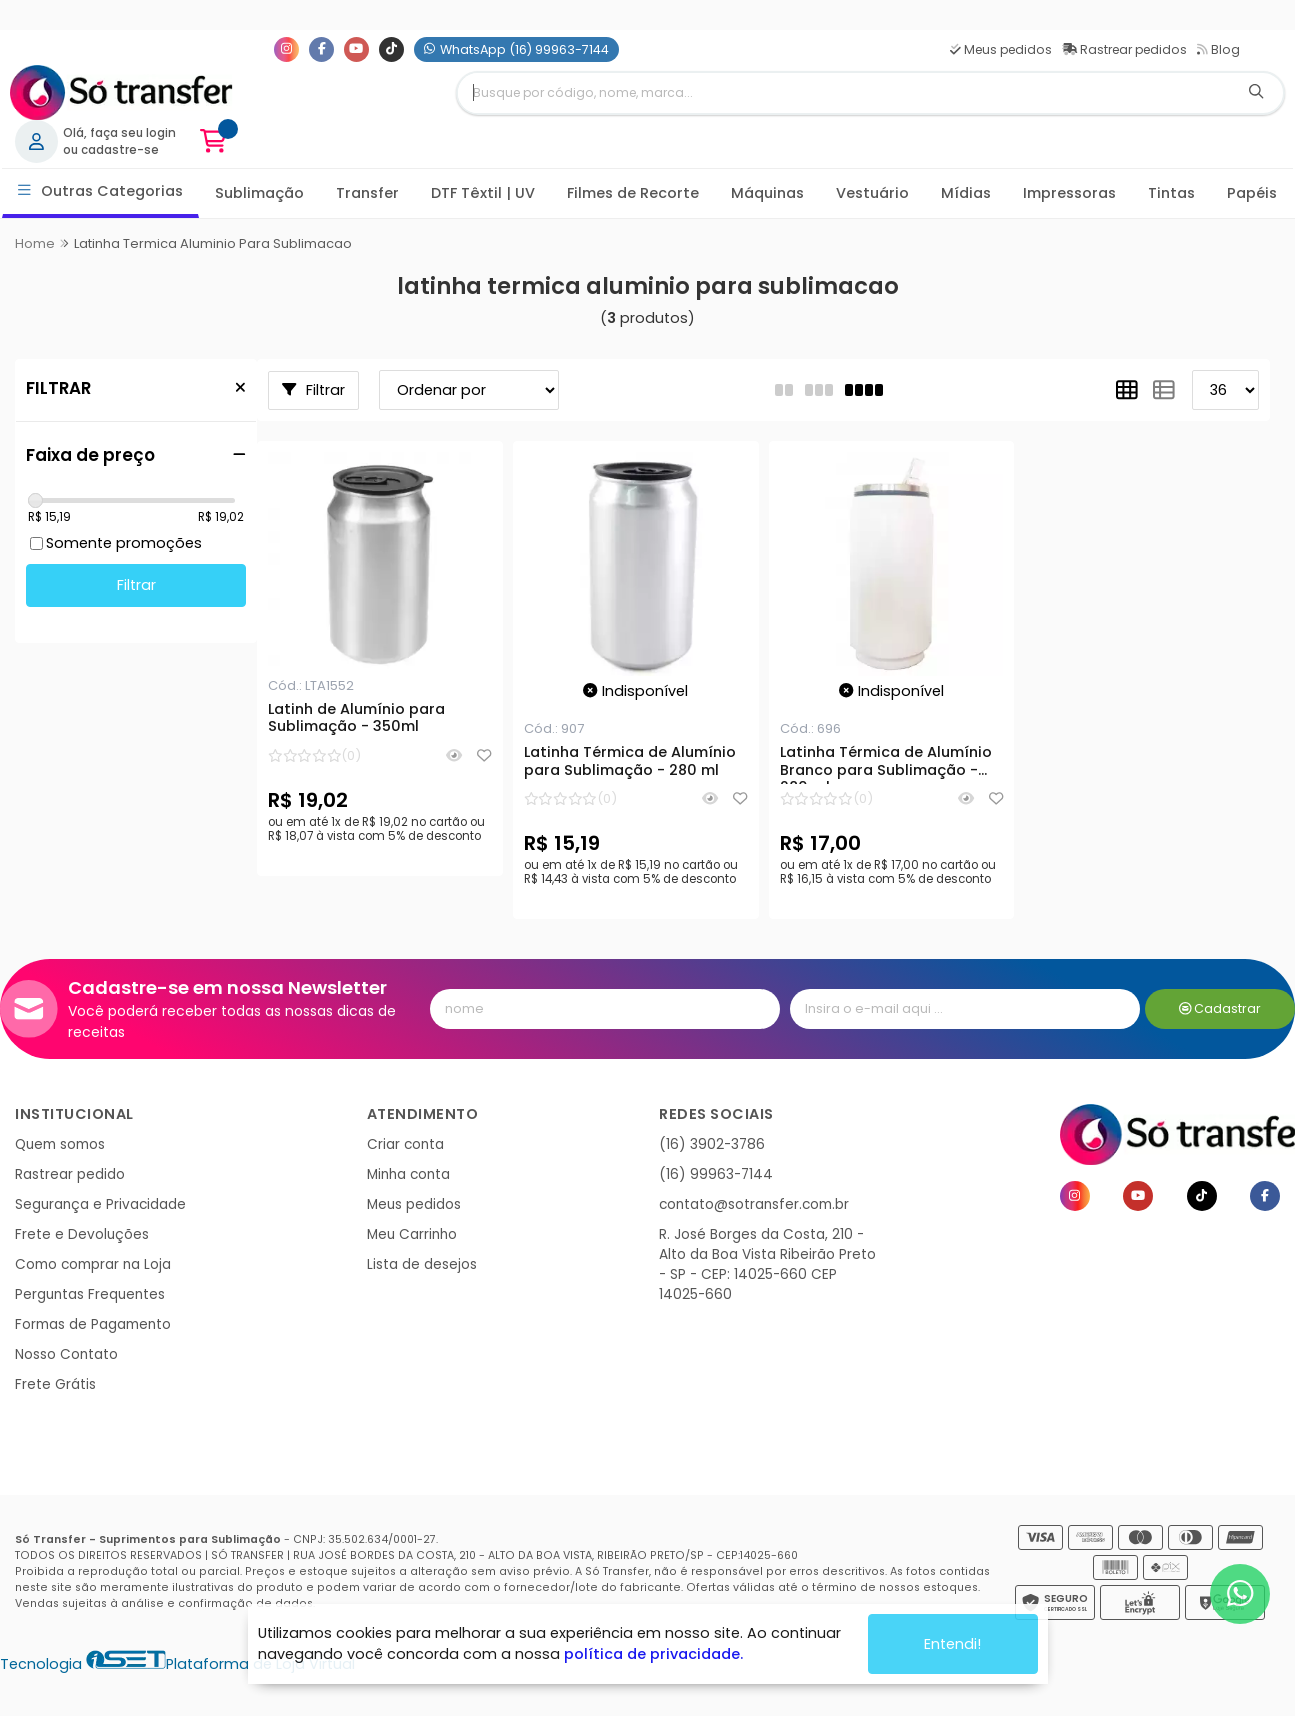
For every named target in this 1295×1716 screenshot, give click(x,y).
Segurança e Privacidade (100, 1204)
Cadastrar (1220, 1008)
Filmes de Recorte (633, 193)
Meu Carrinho (412, 1234)
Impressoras (1069, 193)
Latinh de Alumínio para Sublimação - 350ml (356, 719)
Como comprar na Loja (93, 1264)
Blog (1218, 49)
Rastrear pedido (70, 1174)
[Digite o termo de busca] (843, 93)
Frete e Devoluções (82, 1234)
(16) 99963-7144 (716, 1174)
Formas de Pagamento (93, 1324)
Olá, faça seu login (119, 133)
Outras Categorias (100, 191)
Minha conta (408, 1174)
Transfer (367, 193)
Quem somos (60, 1144)
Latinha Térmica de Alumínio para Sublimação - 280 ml (630, 762)
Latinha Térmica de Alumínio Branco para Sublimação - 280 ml (886, 764)
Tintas (1171, 193)
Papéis (1252, 193)
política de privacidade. (653, 1654)
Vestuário (872, 193)
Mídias (966, 193)
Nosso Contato (66, 1354)
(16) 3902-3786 (712, 1144)
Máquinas (767, 193)
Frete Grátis (55, 1384)
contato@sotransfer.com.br (754, 1204)
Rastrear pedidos (1124, 49)
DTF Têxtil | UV (483, 193)
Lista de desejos (422, 1264)
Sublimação (259, 193)
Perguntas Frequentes (90, 1294)
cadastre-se (120, 150)
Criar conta (405, 1144)
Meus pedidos (1001, 49)
